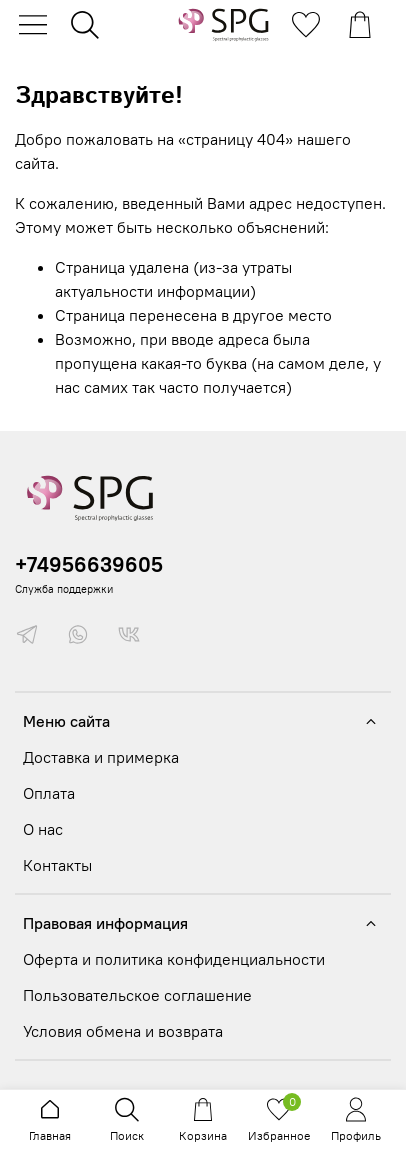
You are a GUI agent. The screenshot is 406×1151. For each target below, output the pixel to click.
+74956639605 (89, 564)
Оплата (49, 793)
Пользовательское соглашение (137, 995)
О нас (43, 829)
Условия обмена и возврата (123, 1031)
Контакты (57, 865)
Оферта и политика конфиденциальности (174, 959)
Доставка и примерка (101, 757)
